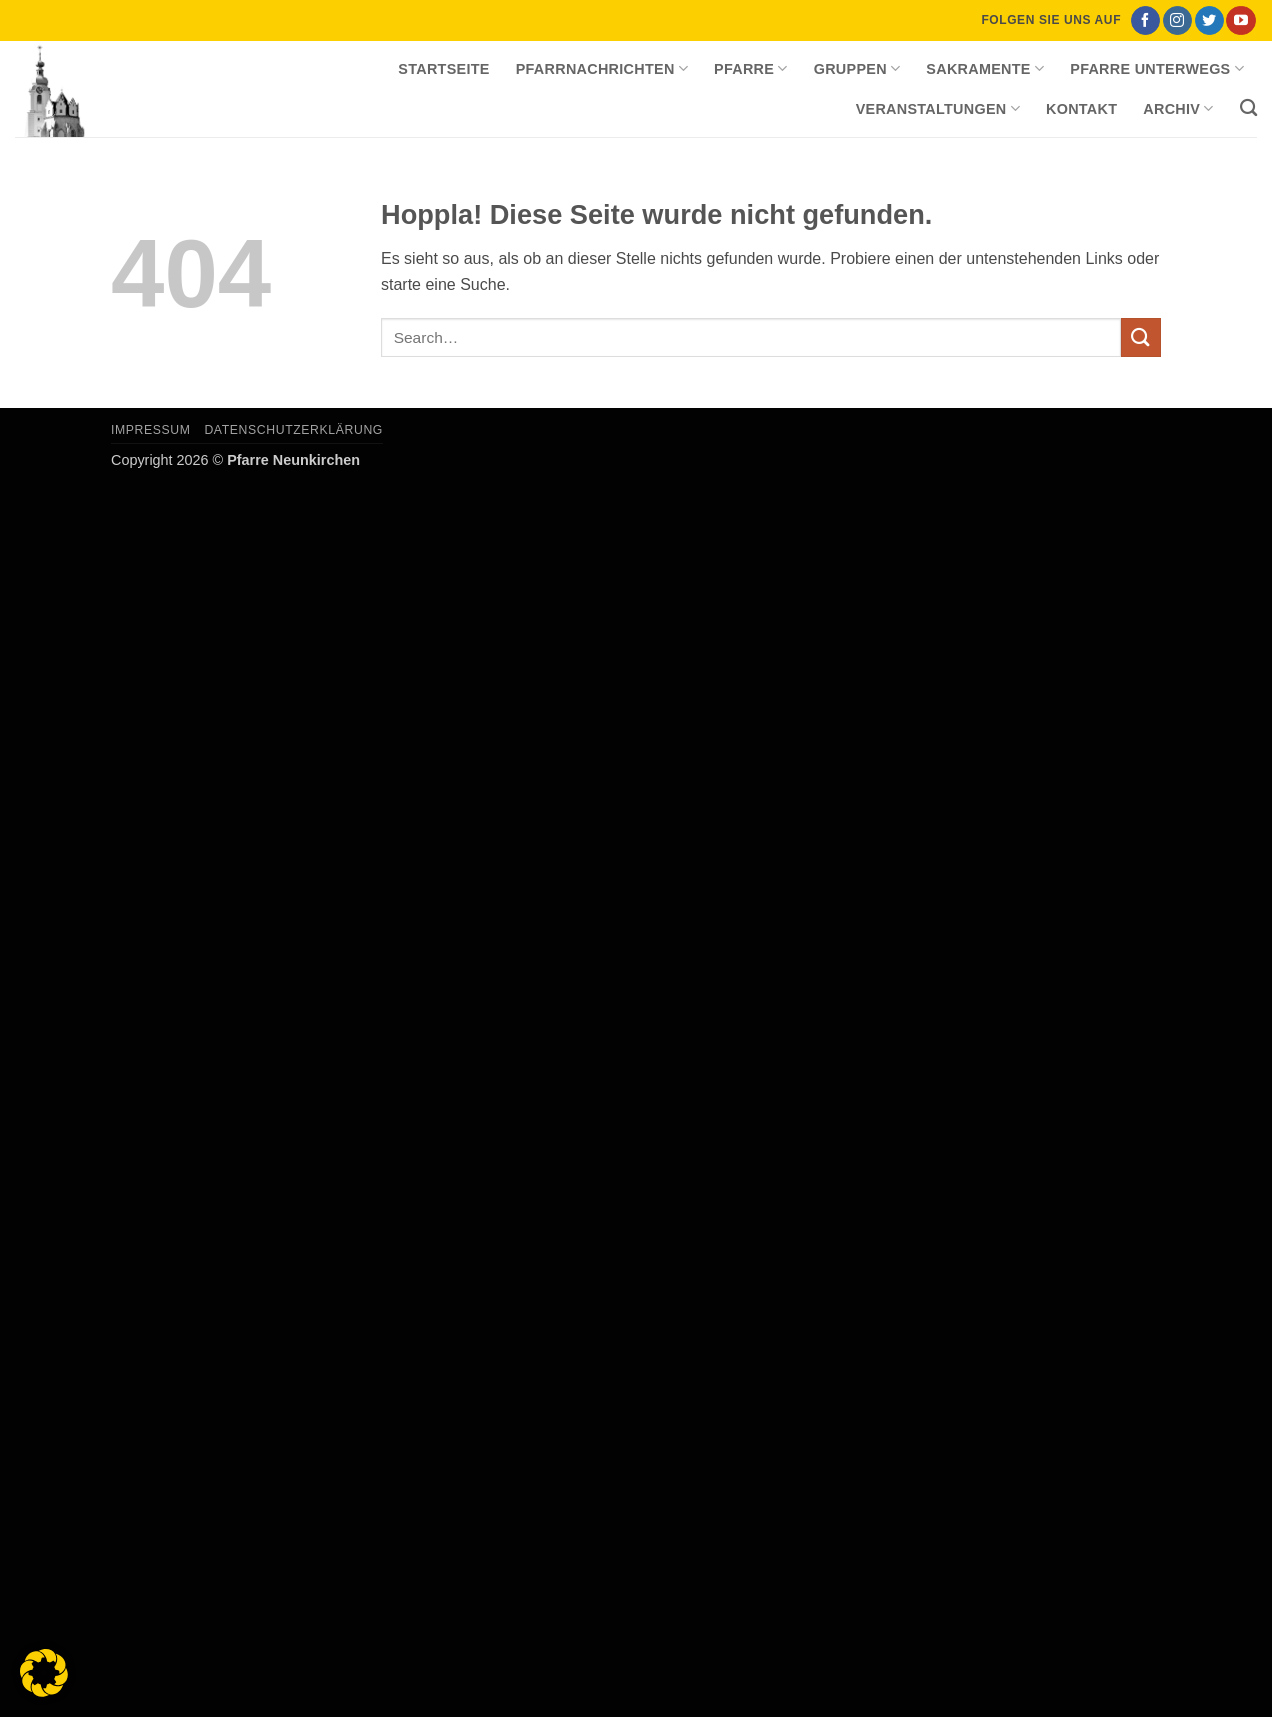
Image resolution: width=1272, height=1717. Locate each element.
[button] (44, 1673)
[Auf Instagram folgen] (1177, 21)
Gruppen (857, 68)
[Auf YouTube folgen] (1240, 21)
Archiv (1178, 108)
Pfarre (751, 68)
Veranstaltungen (938, 108)
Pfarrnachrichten (602, 68)
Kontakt (1081, 109)
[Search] (1248, 108)
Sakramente (985, 68)
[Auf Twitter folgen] (1209, 21)
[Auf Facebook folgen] (1145, 21)
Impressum (151, 430)
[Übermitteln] (1141, 337)
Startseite (443, 69)
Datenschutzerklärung (293, 430)
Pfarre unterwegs (1157, 68)
